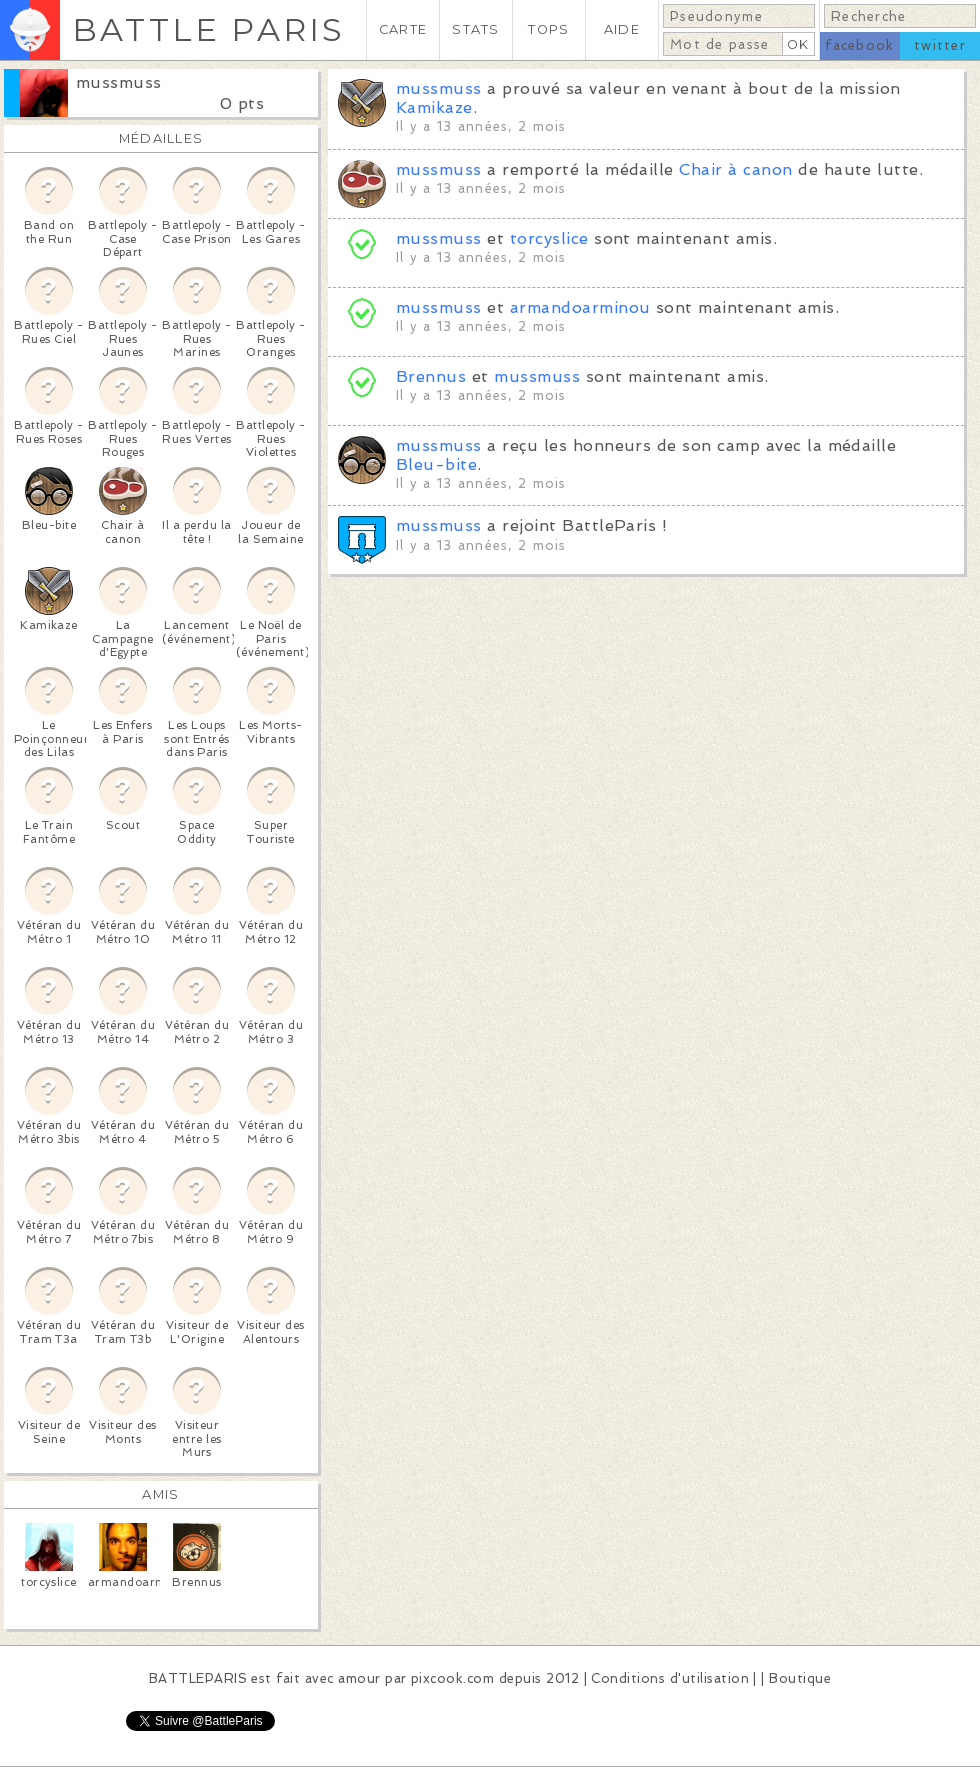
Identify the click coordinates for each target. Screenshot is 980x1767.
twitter (940, 45)
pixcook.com (452, 1678)
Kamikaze (434, 107)
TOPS (548, 29)
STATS (475, 29)
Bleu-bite (436, 464)
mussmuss (119, 82)
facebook (859, 45)
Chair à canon (735, 169)
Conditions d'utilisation (670, 1678)
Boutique (800, 1678)
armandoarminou (580, 307)
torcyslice (549, 238)
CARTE (403, 29)
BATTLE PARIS (208, 29)
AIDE (622, 29)
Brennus (431, 376)
